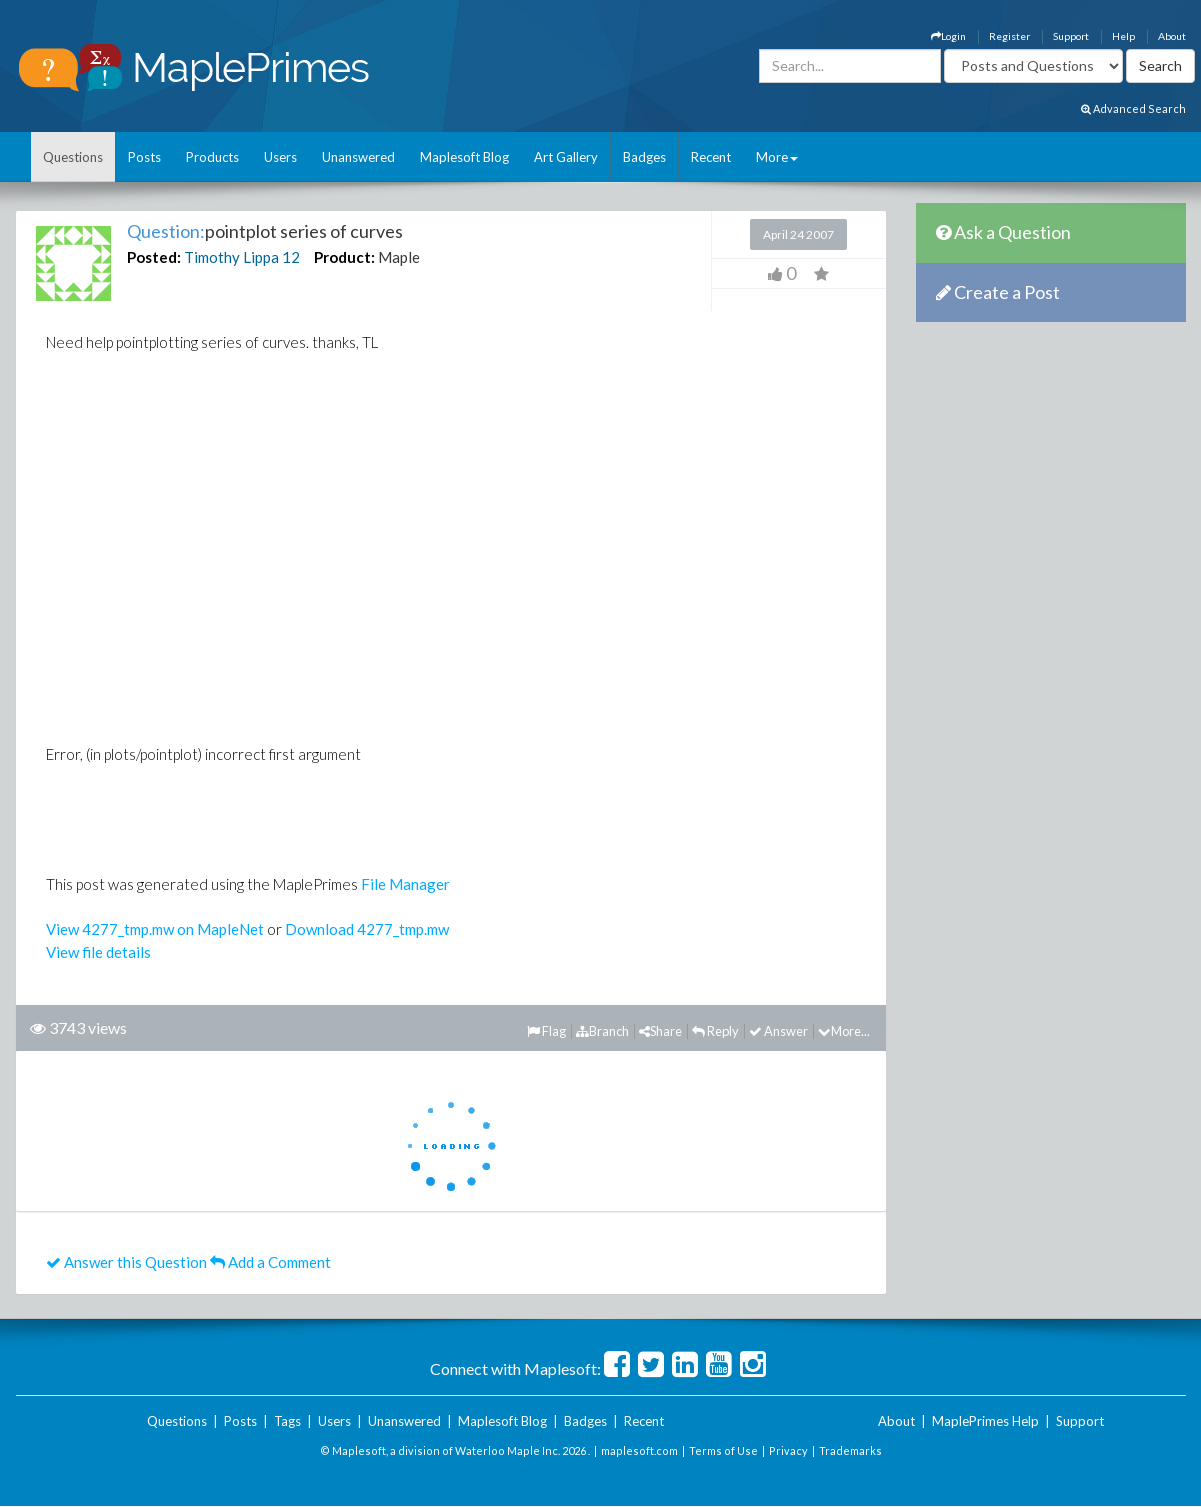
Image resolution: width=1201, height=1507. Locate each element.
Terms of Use (723, 1450)
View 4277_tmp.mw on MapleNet (155, 929)
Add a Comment (270, 1262)
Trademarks (850, 1450)
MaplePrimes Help (985, 1421)
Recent (711, 157)
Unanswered (358, 157)
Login (948, 36)
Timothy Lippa (231, 257)
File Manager (405, 884)
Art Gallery (566, 157)
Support (1071, 36)
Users (280, 157)
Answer (778, 1031)
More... (844, 1031)
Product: (344, 257)
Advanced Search (1133, 108)
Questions (73, 157)
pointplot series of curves (304, 231)
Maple (399, 257)
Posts (144, 157)
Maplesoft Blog (464, 157)
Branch (602, 1031)
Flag (546, 1031)
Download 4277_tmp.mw (367, 929)
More (777, 157)
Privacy (788, 1450)
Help (1123, 36)
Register (1009, 36)
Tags (287, 1421)
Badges (644, 157)
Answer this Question (126, 1262)
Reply (715, 1031)
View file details (98, 952)
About (1172, 36)
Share (660, 1031)
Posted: (154, 257)
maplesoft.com (639, 1450)
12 (291, 257)
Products (212, 157)
